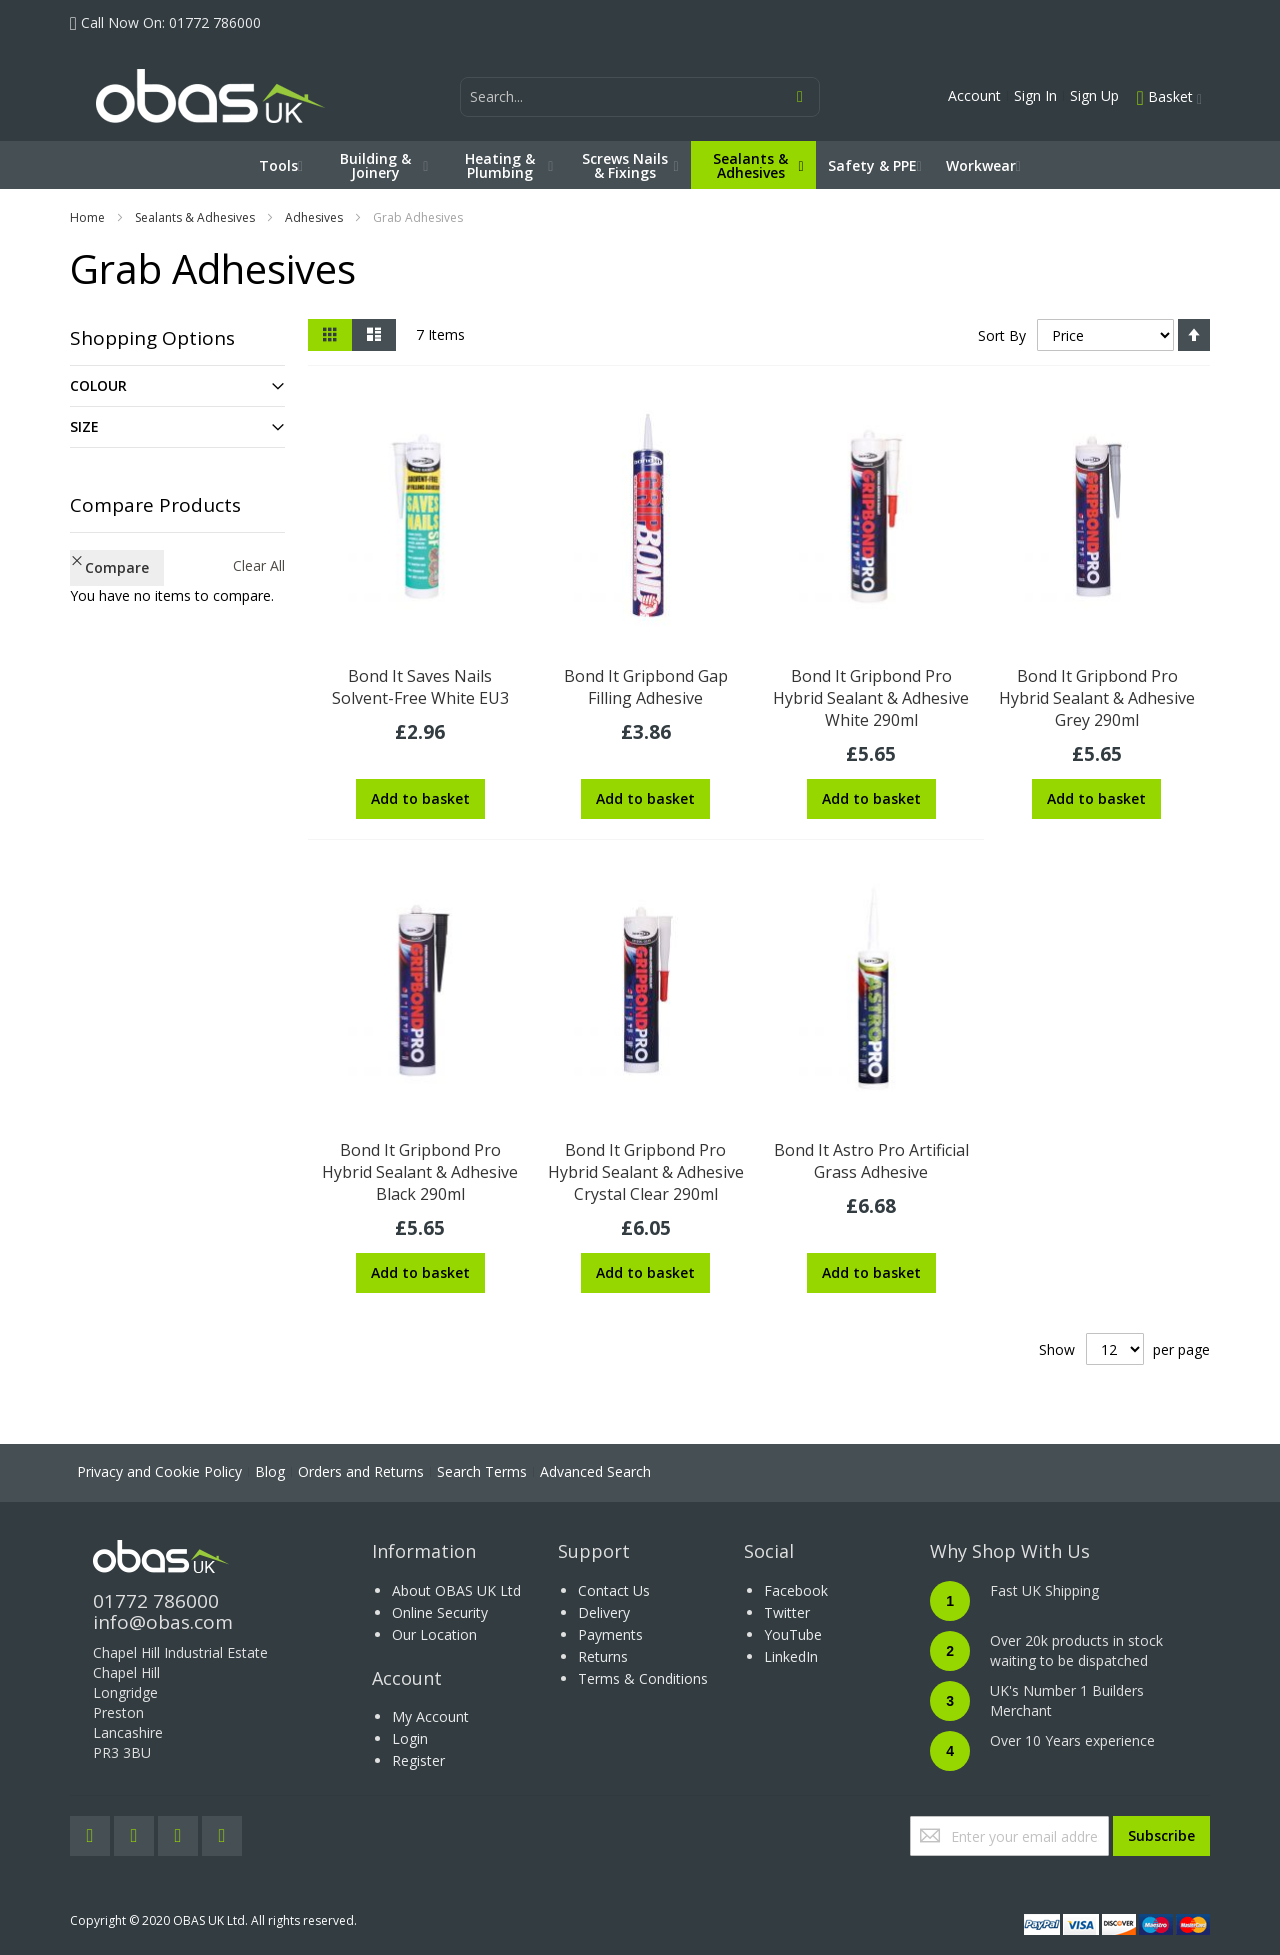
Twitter (787, 1612)
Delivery (604, 1612)
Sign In (1035, 95)
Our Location (434, 1634)
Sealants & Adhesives (195, 217)
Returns (603, 1656)
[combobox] (640, 97)
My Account (430, 1716)
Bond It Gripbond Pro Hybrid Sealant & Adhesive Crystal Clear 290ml (646, 1172)
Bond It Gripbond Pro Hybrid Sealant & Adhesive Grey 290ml (1097, 698)
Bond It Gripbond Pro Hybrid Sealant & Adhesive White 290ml (871, 698)
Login (410, 1738)
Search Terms (482, 1471)
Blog (270, 1471)
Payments (610, 1634)
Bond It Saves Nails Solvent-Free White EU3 (420, 687)
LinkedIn (791, 1656)
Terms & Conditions (643, 1678)
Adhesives (314, 217)
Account (974, 95)
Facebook (796, 1590)
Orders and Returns (361, 1471)
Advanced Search (595, 1471)
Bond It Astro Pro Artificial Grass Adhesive (871, 1161)
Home (87, 217)
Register (418, 1760)
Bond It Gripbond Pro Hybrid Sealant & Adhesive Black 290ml (420, 1172)
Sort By (1002, 335)
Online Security (440, 1612)
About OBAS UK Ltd (456, 1590)
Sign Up (1094, 95)
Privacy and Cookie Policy (159, 1471)
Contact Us (614, 1590)
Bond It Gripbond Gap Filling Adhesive (646, 687)
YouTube (793, 1634)
